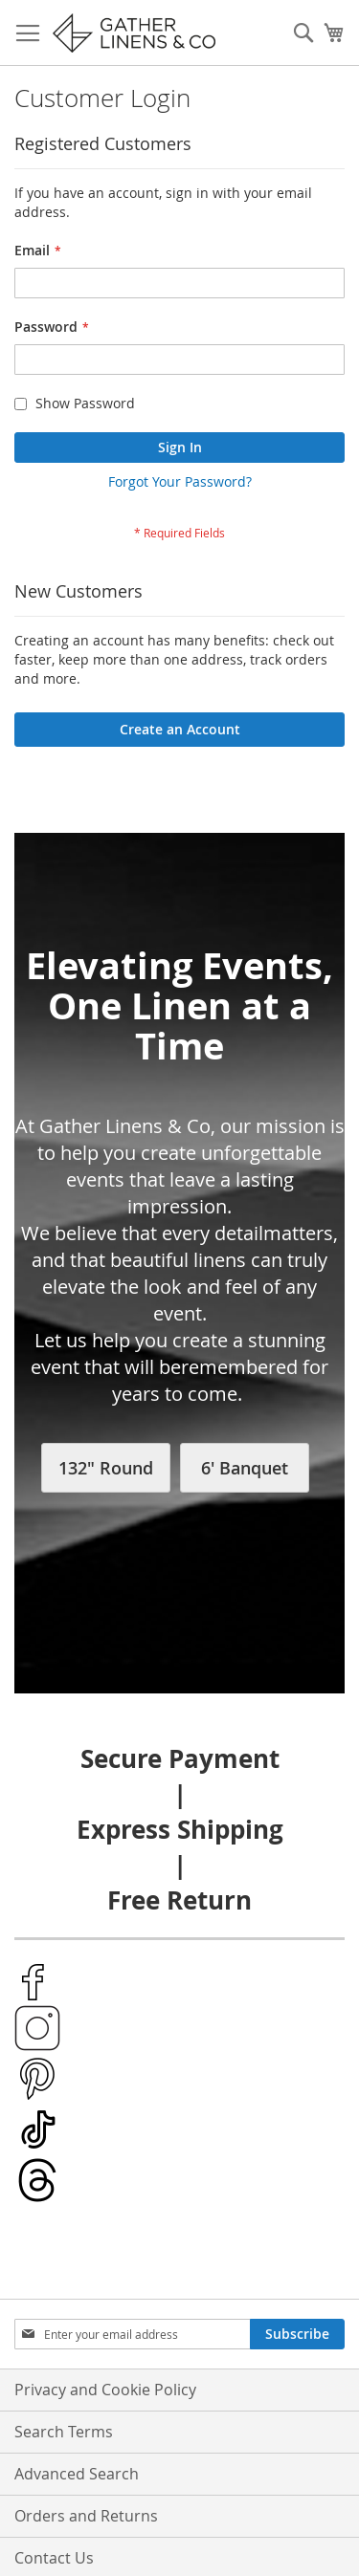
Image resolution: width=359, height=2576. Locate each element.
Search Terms (63, 2431)
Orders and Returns (86, 2515)
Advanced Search (76, 2473)
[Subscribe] (297, 2334)
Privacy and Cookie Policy (105, 2389)
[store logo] (134, 33)
